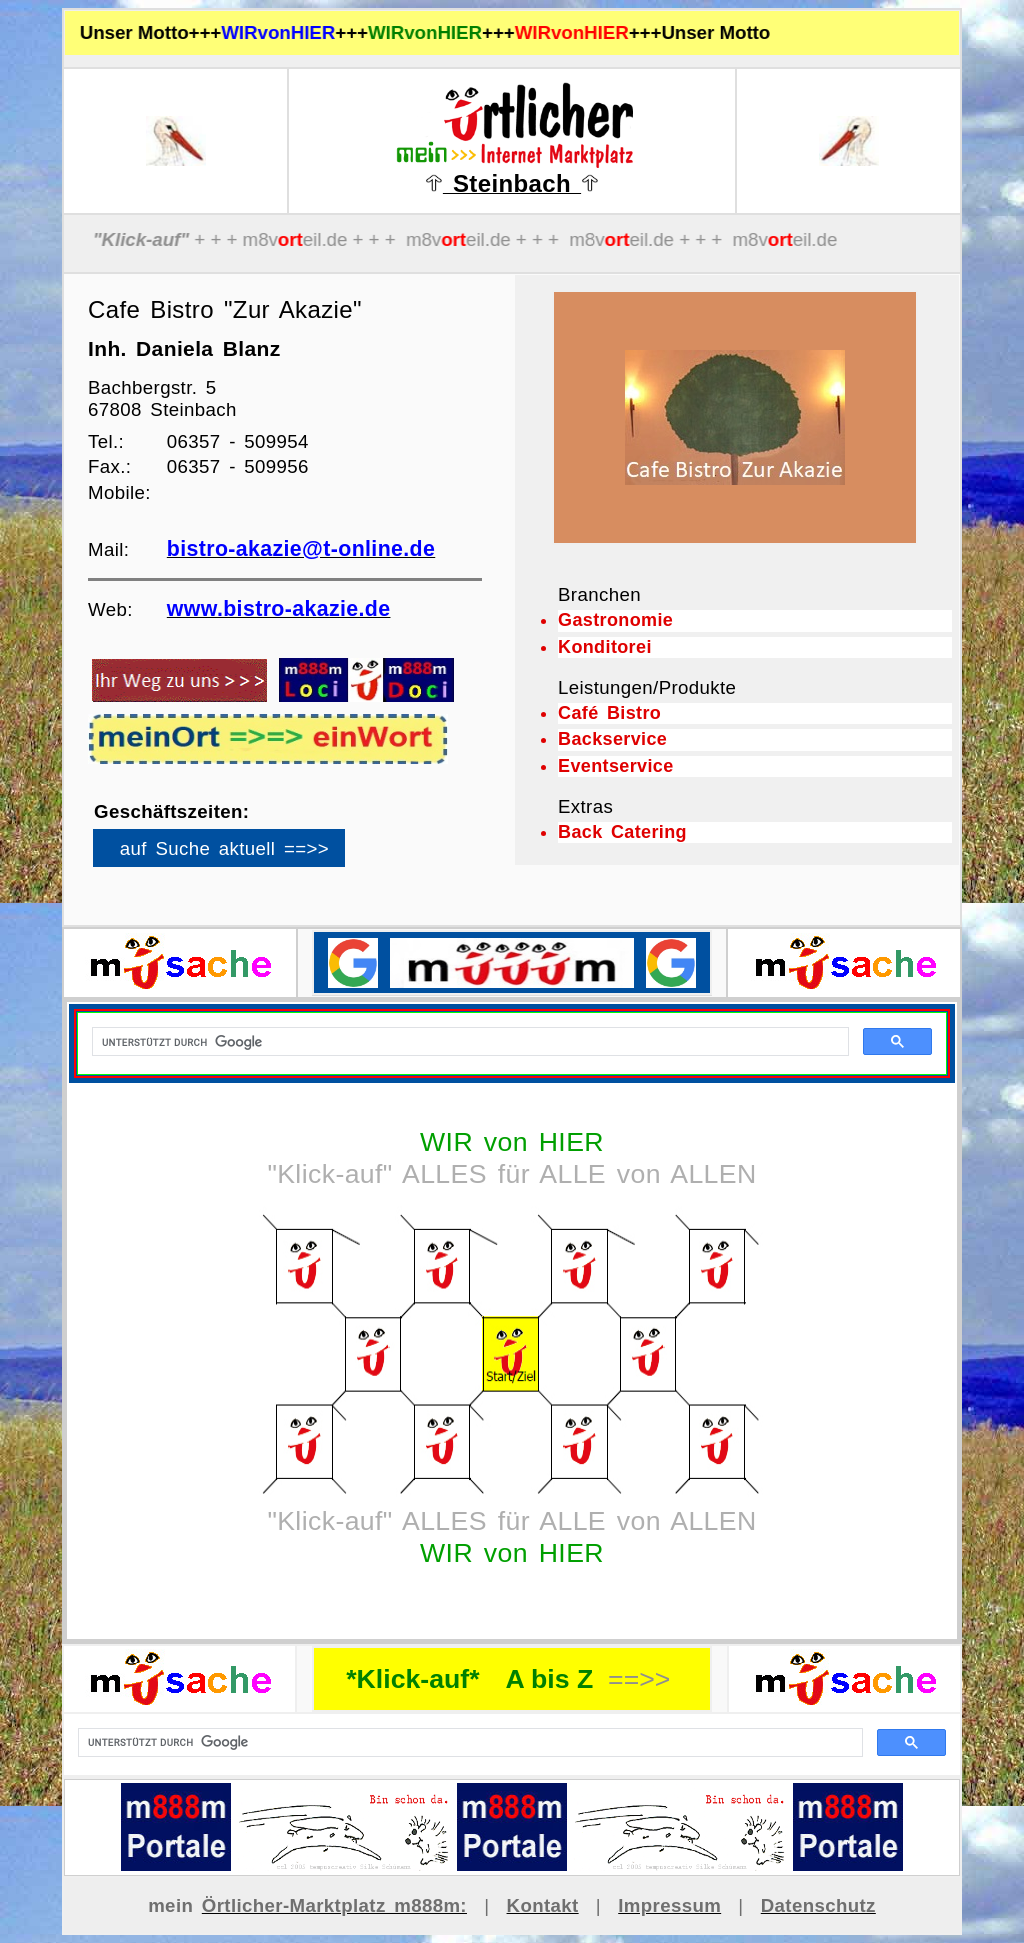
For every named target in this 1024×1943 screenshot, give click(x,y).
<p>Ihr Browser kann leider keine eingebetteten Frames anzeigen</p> (253, 855)
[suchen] (468, 1743)
